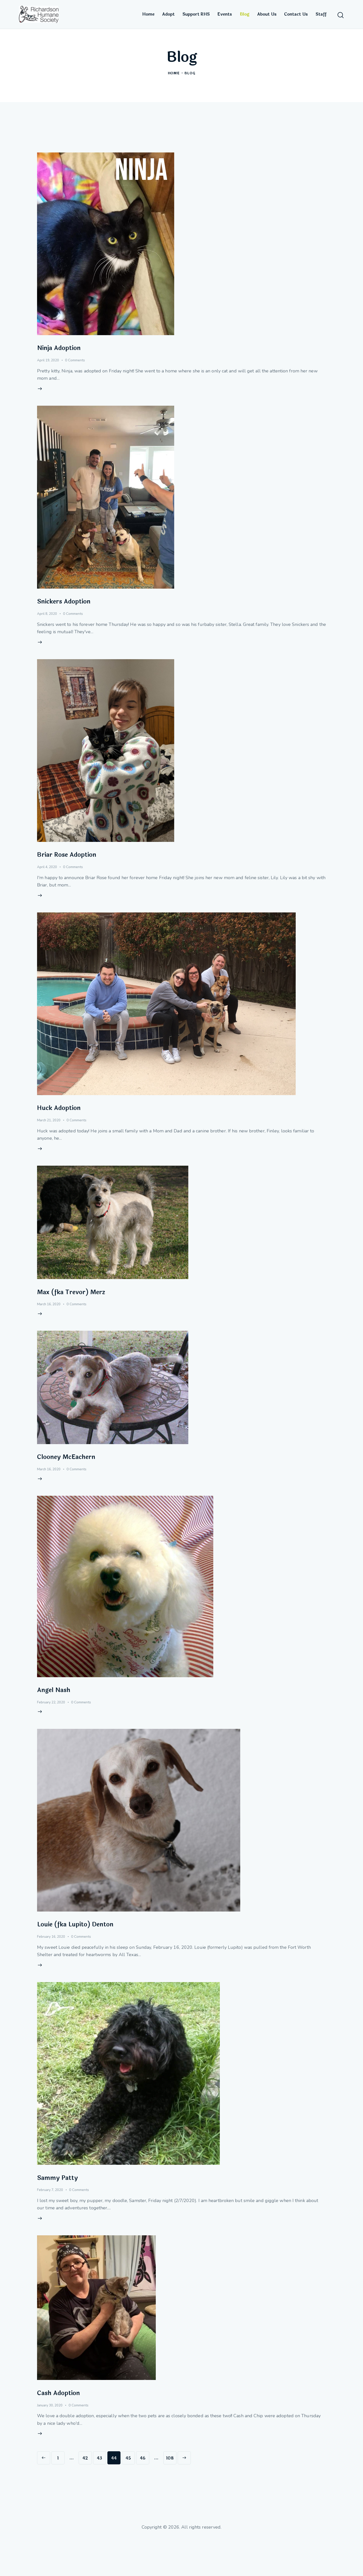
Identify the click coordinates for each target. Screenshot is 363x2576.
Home (174, 76)
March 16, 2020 (49, 1322)
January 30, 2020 (50, 2441)
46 (144, 2495)
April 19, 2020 (48, 364)
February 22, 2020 (51, 1727)
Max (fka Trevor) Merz (87, 1309)
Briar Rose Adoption (80, 865)
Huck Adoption (69, 1122)
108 (171, 2495)
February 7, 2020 (50, 2222)
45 (130, 2495)
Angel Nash (61, 1715)
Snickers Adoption (76, 608)
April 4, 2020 (47, 878)
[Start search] (340, 17)
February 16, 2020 (51, 1965)
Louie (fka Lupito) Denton (93, 1952)
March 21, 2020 (49, 1135)
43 (101, 2495)
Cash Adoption (68, 2428)
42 (87, 2495)
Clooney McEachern (80, 1478)
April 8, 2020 (47, 621)
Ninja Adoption (69, 351)
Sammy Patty (66, 2209)
